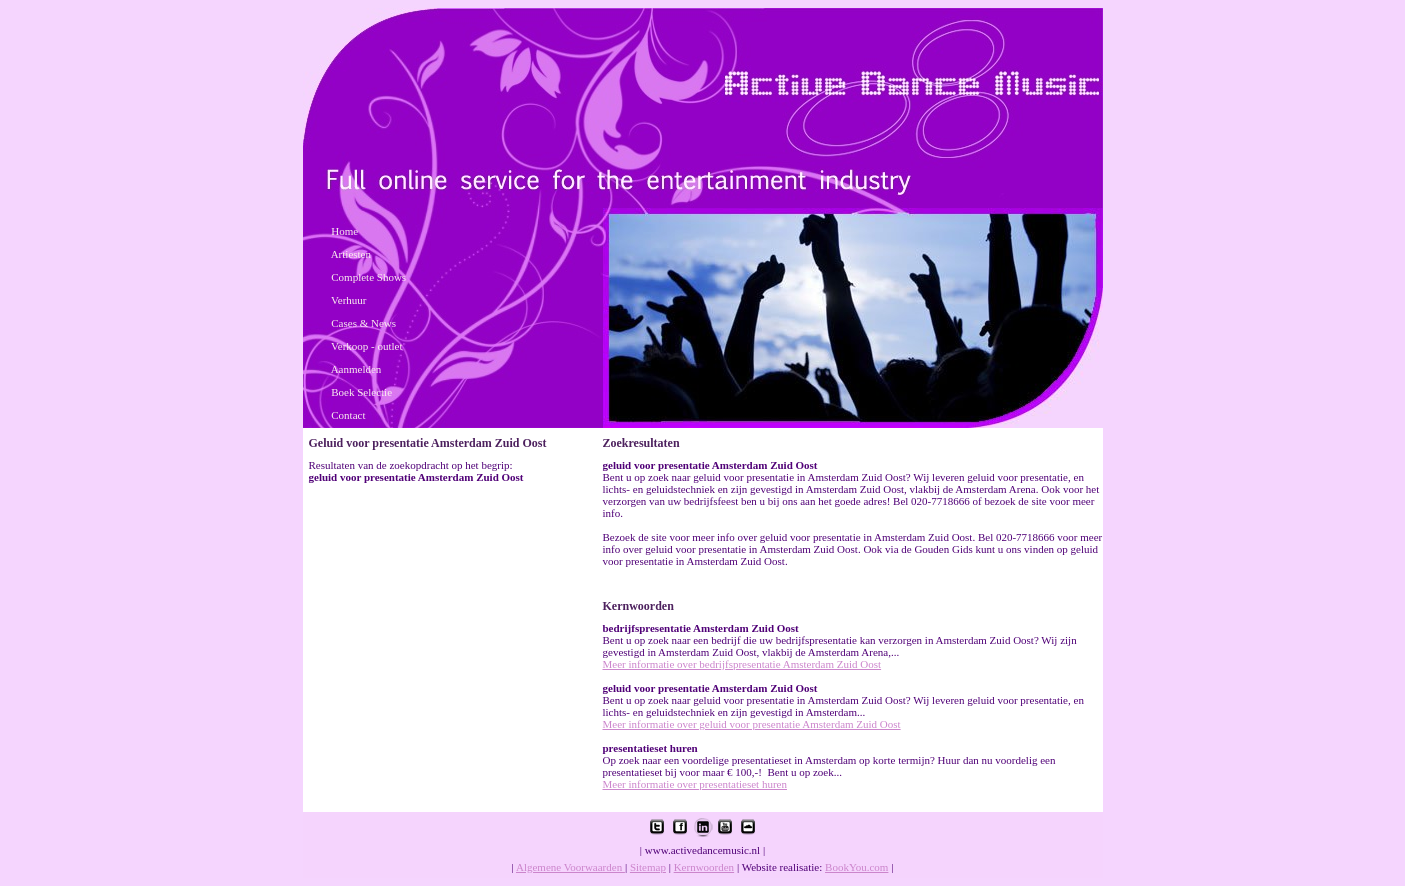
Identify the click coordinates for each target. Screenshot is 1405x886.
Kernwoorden (704, 867)
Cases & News (363, 323)
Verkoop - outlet (366, 346)
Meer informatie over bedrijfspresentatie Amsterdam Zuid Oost (742, 664)
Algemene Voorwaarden (570, 867)
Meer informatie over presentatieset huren (695, 784)
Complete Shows (368, 277)
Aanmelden (356, 369)
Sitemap (648, 867)
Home (344, 231)
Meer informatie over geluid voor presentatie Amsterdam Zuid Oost (752, 724)
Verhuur (348, 300)
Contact (348, 415)
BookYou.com (856, 867)
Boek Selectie (361, 392)
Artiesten (351, 254)
